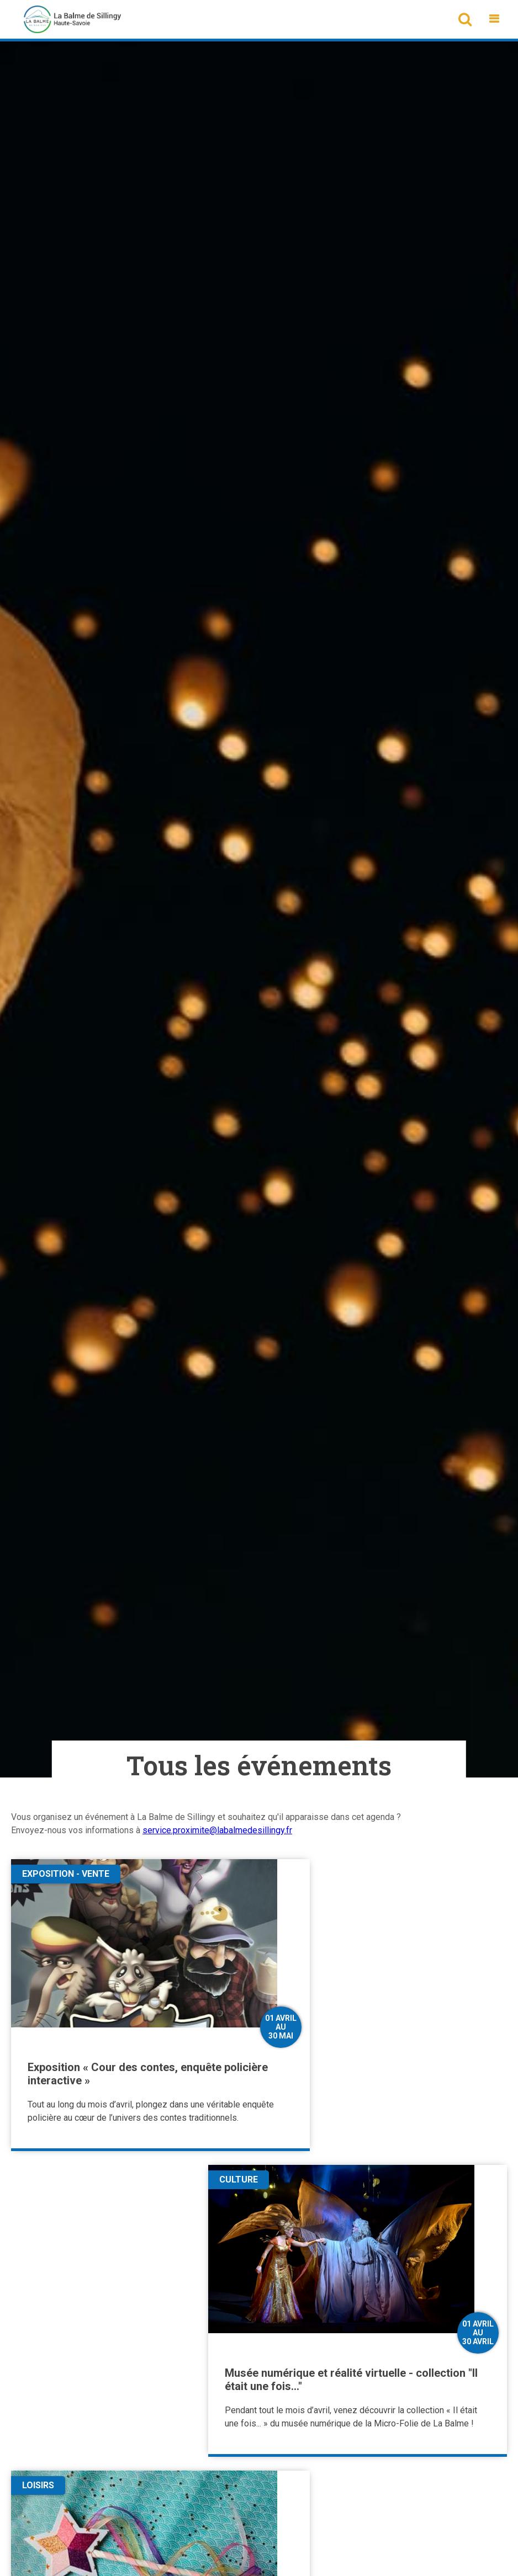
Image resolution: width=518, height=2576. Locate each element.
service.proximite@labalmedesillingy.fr (217, 1830)
